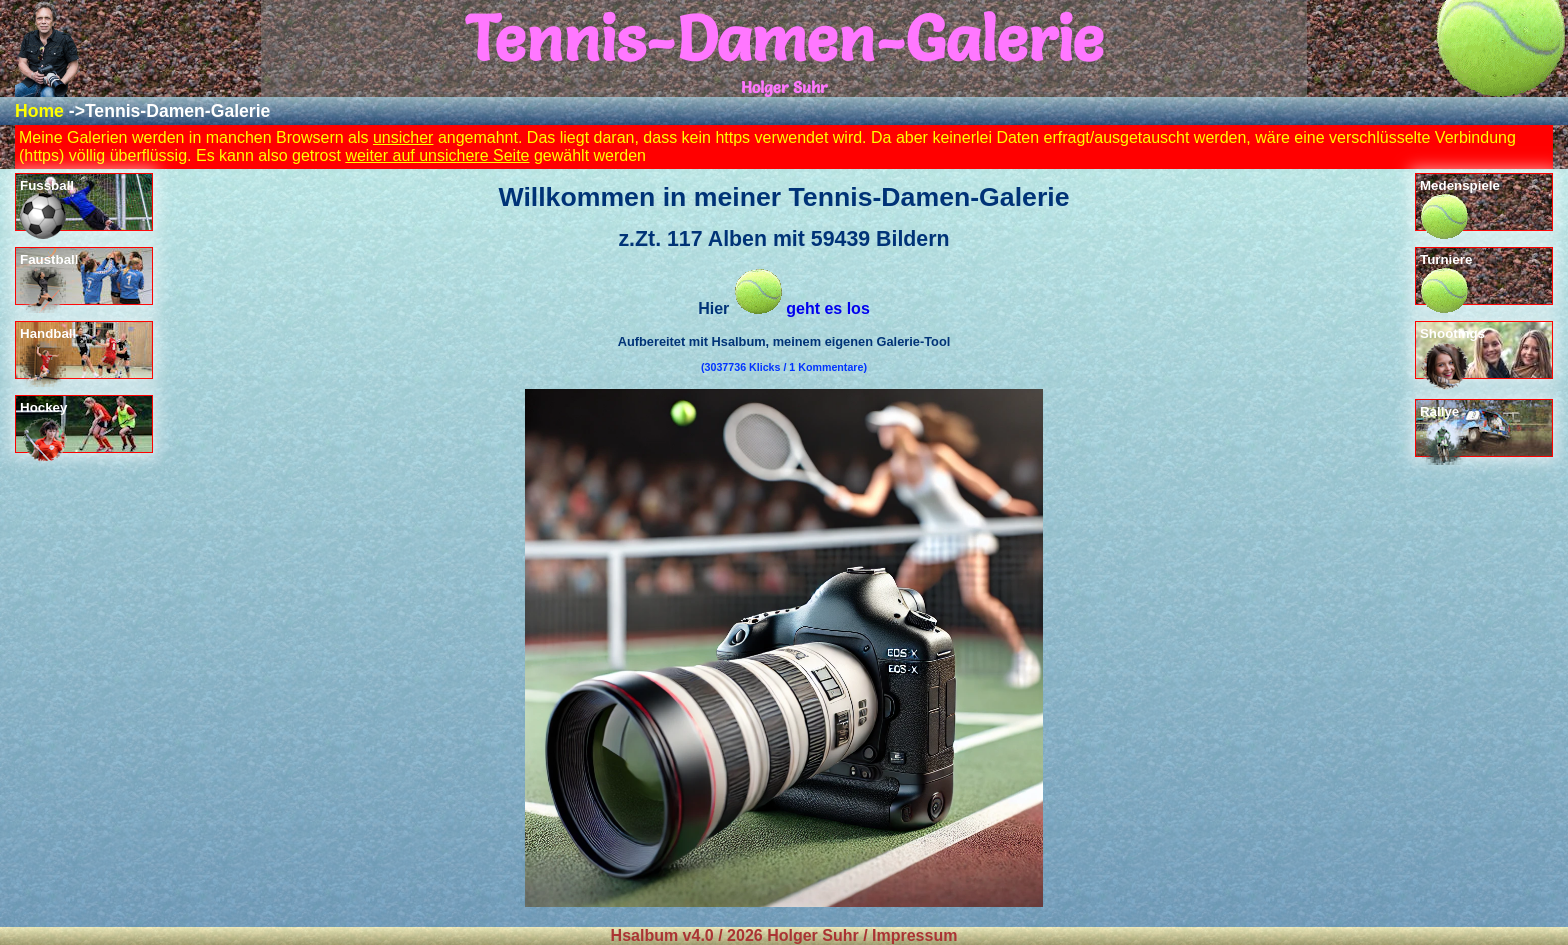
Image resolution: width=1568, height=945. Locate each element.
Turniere (1446, 278)
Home (39, 111)
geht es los (802, 308)
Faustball (49, 278)
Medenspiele (1460, 204)
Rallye (1443, 430)
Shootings (1452, 352)
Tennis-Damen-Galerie (177, 111)
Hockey (45, 426)
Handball (48, 352)
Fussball (47, 204)
